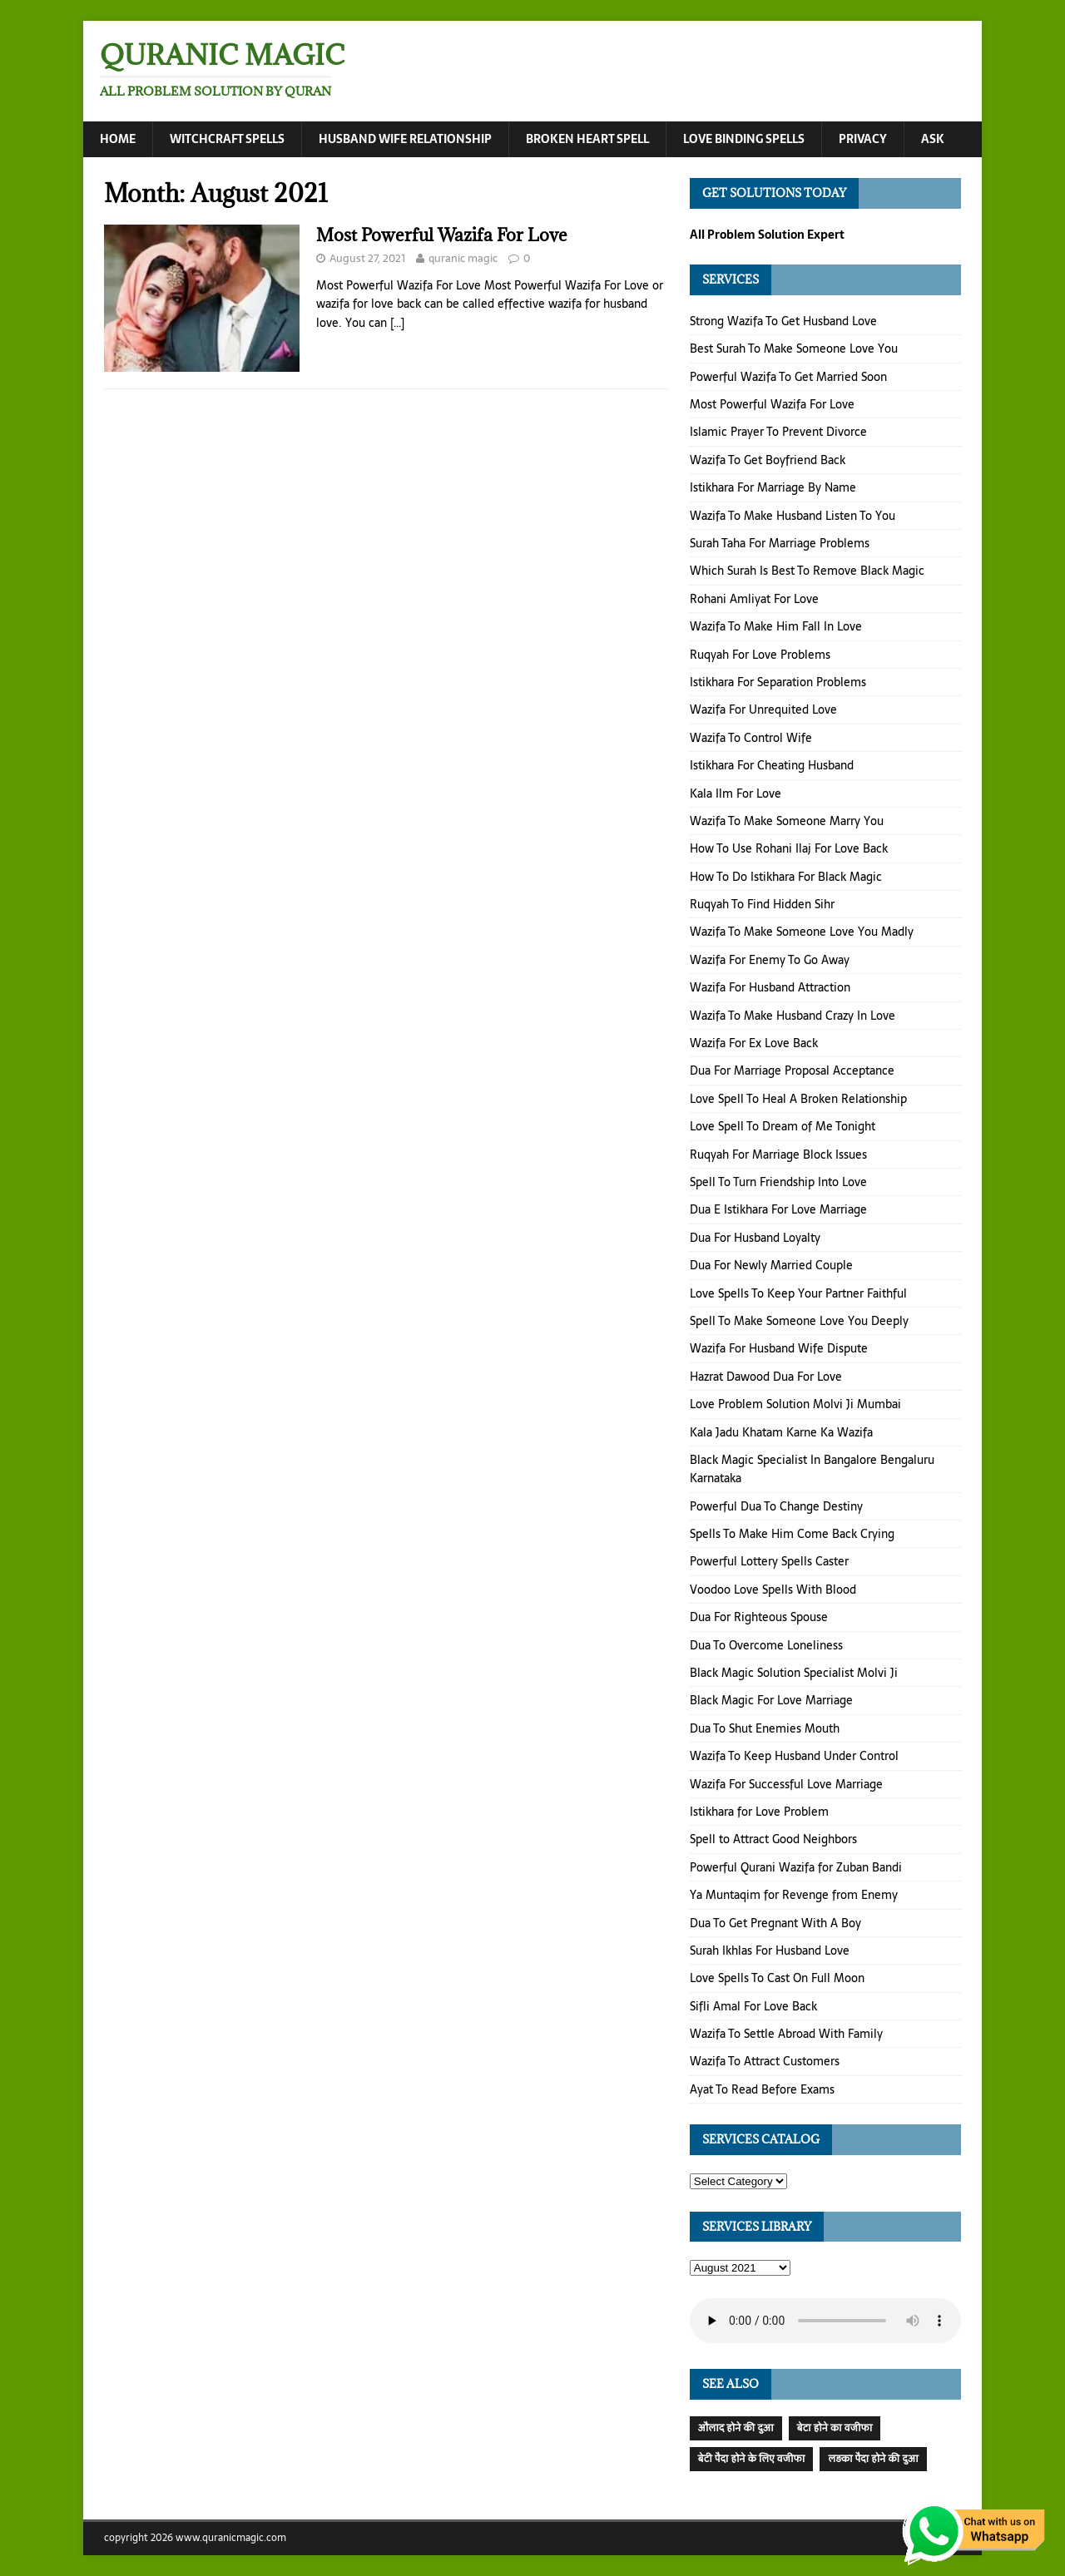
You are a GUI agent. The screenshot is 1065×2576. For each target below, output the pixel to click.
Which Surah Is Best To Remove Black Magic (807, 570)
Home (118, 139)
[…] (397, 323)
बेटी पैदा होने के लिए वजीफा (751, 2458)
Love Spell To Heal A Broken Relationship (798, 1099)
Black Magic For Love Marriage (771, 1700)
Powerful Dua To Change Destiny (776, 1506)
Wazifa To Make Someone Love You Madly (802, 932)
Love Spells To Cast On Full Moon (777, 1978)
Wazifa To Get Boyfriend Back (767, 460)
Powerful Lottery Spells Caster (769, 1562)
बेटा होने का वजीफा (835, 2428)
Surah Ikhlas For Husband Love (770, 1950)
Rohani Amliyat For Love (754, 599)
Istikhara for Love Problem (759, 1811)
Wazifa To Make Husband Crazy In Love (792, 1015)
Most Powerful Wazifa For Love (441, 235)
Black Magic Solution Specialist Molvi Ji (794, 1673)
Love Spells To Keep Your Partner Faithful (798, 1293)
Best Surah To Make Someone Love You (794, 348)
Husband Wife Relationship (405, 139)
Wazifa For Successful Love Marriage (786, 1784)
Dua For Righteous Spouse (759, 1617)
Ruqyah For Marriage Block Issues (778, 1154)
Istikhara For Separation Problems (778, 682)
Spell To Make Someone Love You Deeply (799, 1321)
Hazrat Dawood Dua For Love (766, 1376)
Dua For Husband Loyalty (755, 1238)
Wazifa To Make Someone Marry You (787, 821)
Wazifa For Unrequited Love (763, 709)
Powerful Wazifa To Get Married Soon (788, 377)
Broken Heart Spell (587, 139)
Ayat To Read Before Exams (762, 2089)
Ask (932, 139)
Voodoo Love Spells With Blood (773, 1589)
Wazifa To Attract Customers (765, 2062)
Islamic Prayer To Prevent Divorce (778, 432)
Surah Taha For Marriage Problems (779, 543)
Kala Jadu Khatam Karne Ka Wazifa (781, 1432)
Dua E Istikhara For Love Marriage (778, 1209)
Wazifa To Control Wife (751, 738)
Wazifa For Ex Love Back (754, 1043)
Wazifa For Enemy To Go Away (770, 960)
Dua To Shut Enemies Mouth (765, 1728)
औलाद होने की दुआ (736, 2428)
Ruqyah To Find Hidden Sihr (762, 904)
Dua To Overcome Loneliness (766, 1645)
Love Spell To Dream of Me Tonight (782, 1126)
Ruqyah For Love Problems (760, 654)
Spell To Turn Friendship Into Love (778, 1182)
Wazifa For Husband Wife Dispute (779, 1348)
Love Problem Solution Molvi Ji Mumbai (795, 1404)
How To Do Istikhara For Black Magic (786, 877)
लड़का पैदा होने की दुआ (873, 2458)
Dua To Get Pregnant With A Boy (775, 1923)
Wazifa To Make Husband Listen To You (792, 516)
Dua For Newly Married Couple (771, 1265)
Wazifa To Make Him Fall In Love (776, 626)
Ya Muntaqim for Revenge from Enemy (794, 1895)
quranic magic (463, 258)
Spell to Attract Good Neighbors (773, 1839)
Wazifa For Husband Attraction (770, 987)
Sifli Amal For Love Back (753, 2006)
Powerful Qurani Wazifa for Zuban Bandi (796, 1867)
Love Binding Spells (744, 139)
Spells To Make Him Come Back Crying (792, 1534)
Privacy (863, 139)
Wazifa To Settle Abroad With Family (786, 2034)
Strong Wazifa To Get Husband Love (783, 321)
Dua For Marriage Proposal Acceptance (792, 1071)
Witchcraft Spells (227, 139)
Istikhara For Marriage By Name (773, 487)
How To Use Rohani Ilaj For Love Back (789, 848)
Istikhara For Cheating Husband (772, 765)
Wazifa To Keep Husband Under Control (794, 1756)
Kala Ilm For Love (735, 793)
